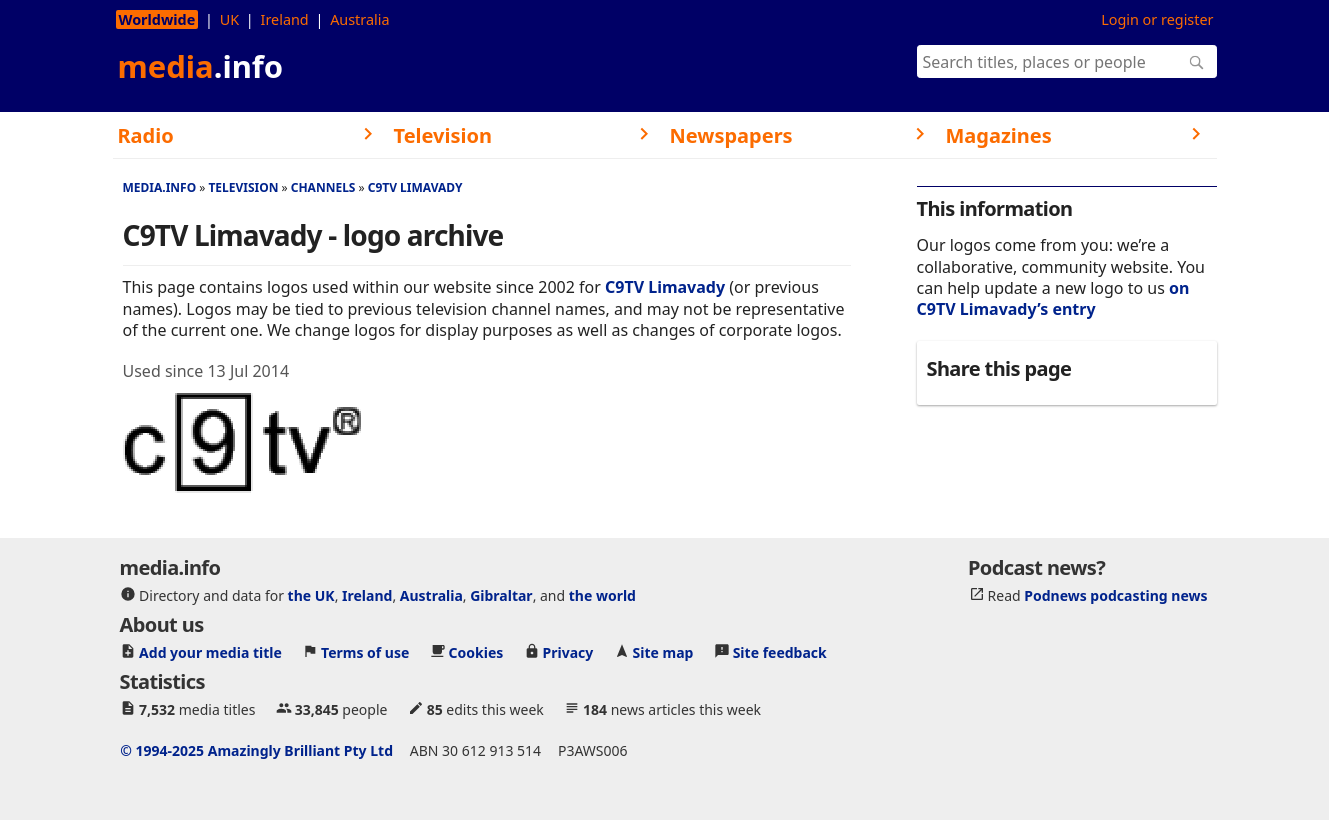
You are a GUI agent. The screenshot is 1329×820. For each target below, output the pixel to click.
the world (602, 595)
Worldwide (157, 19)
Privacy (568, 652)
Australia (359, 19)
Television (243, 187)
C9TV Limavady (415, 187)
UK (229, 19)
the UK (311, 595)
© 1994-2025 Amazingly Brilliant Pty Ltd (256, 750)
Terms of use (365, 652)
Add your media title (210, 652)
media (201, 66)
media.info (160, 187)
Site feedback (780, 652)
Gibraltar (501, 595)
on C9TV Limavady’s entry (1053, 298)
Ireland (285, 19)
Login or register (1157, 19)
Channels (323, 187)
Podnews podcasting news (1115, 595)
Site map (663, 652)
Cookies (476, 652)
